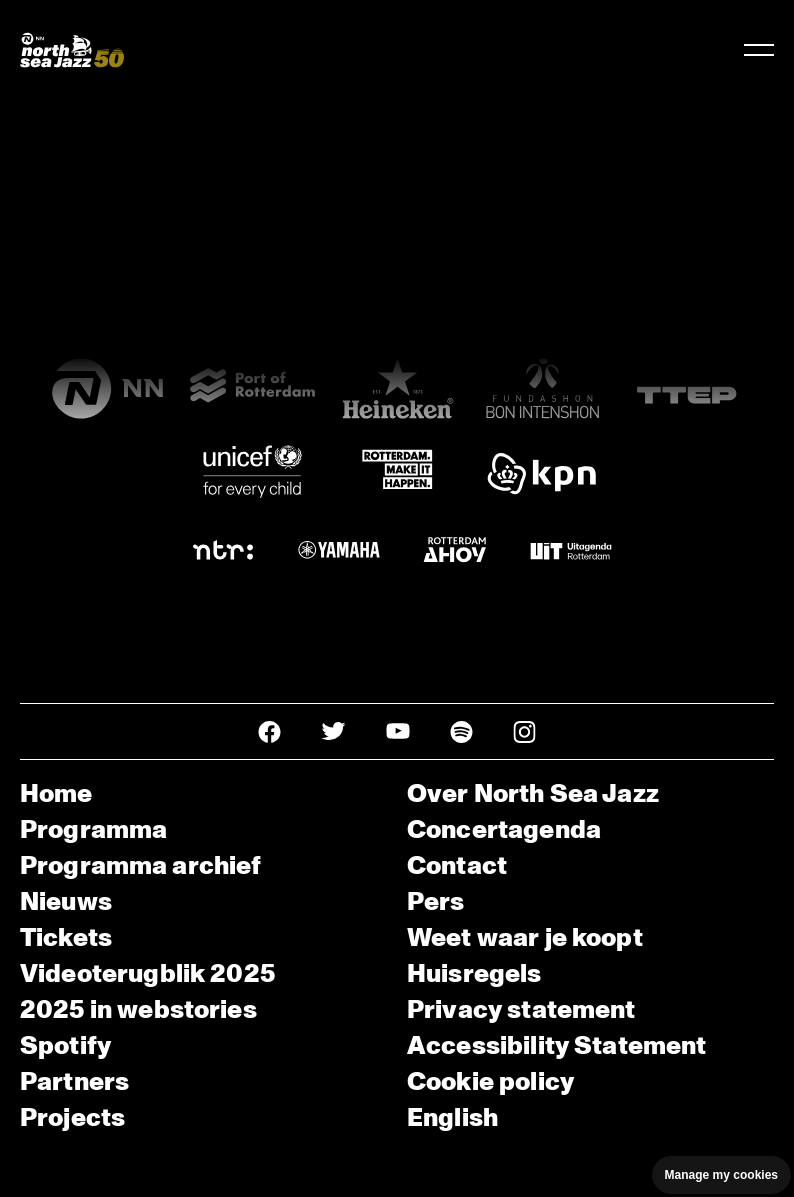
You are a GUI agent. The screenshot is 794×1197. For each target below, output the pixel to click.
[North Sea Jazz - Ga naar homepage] (72, 50)
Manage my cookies (721, 1175)
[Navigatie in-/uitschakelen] (759, 50)
